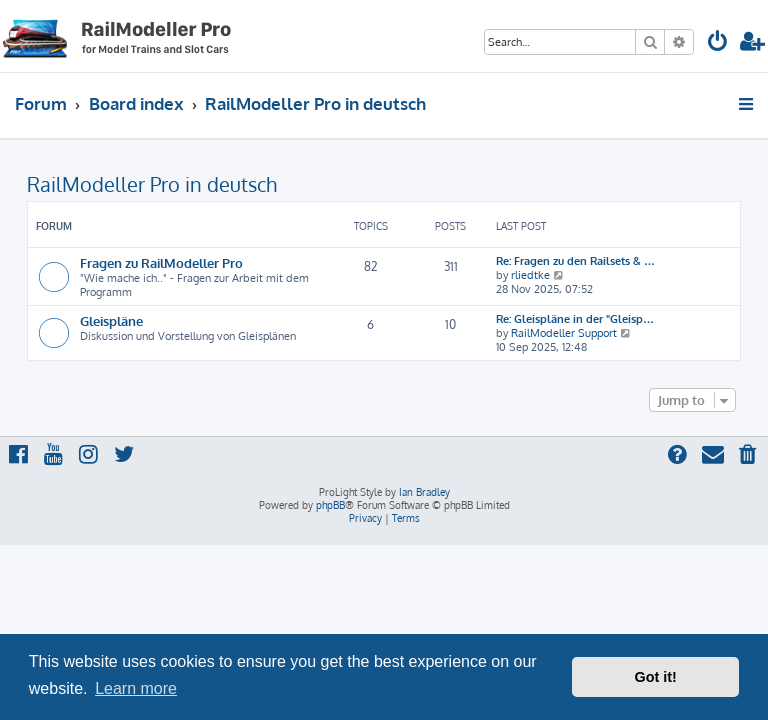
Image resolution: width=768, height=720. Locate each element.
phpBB (330, 505)
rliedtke (530, 275)
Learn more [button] (136, 688)
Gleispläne (111, 320)
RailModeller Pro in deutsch (152, 184)
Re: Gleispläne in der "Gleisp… (575, 319)
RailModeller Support (564, 333)
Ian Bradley (424, 492)
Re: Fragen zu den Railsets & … (575, 261)
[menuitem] (718, 43)
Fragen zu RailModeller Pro (161, 262)
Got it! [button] (656, 677)
